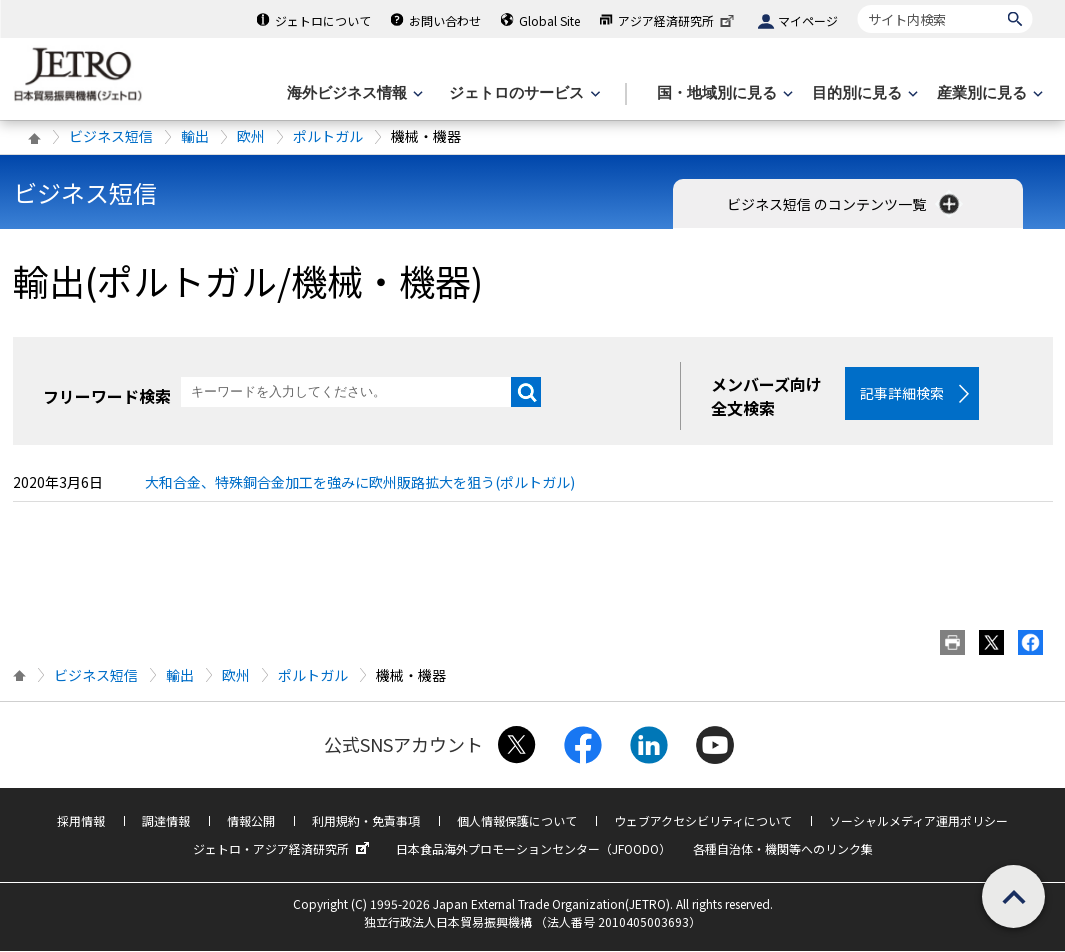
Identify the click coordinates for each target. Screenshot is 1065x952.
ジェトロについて (323, 20)
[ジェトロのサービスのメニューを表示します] (522, 93)
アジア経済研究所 (678, 20)
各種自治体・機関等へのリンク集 (783, 849)
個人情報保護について (517, 821)
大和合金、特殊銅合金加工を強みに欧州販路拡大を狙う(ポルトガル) (360, 483)
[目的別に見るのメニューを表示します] (863, 93)
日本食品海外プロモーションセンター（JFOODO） (533, 849)
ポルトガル (328, 136)
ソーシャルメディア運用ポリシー (918, 821)
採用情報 (81, 821)
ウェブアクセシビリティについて (703, 821)
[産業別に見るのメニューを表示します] (988, 93)
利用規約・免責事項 (366, 821)
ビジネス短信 (111, 136)
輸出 (195, 136)
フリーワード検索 (107, 396)
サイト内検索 (857, 4)
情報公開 (251, 821)
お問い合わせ (445, 20)
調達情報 (166, 821)
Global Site (549, 20)
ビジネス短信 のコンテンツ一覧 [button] (845, 204)
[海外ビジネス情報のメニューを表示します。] (353, 93)
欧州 (251, 136)
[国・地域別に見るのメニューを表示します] (723, 93)
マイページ (808, 20)
